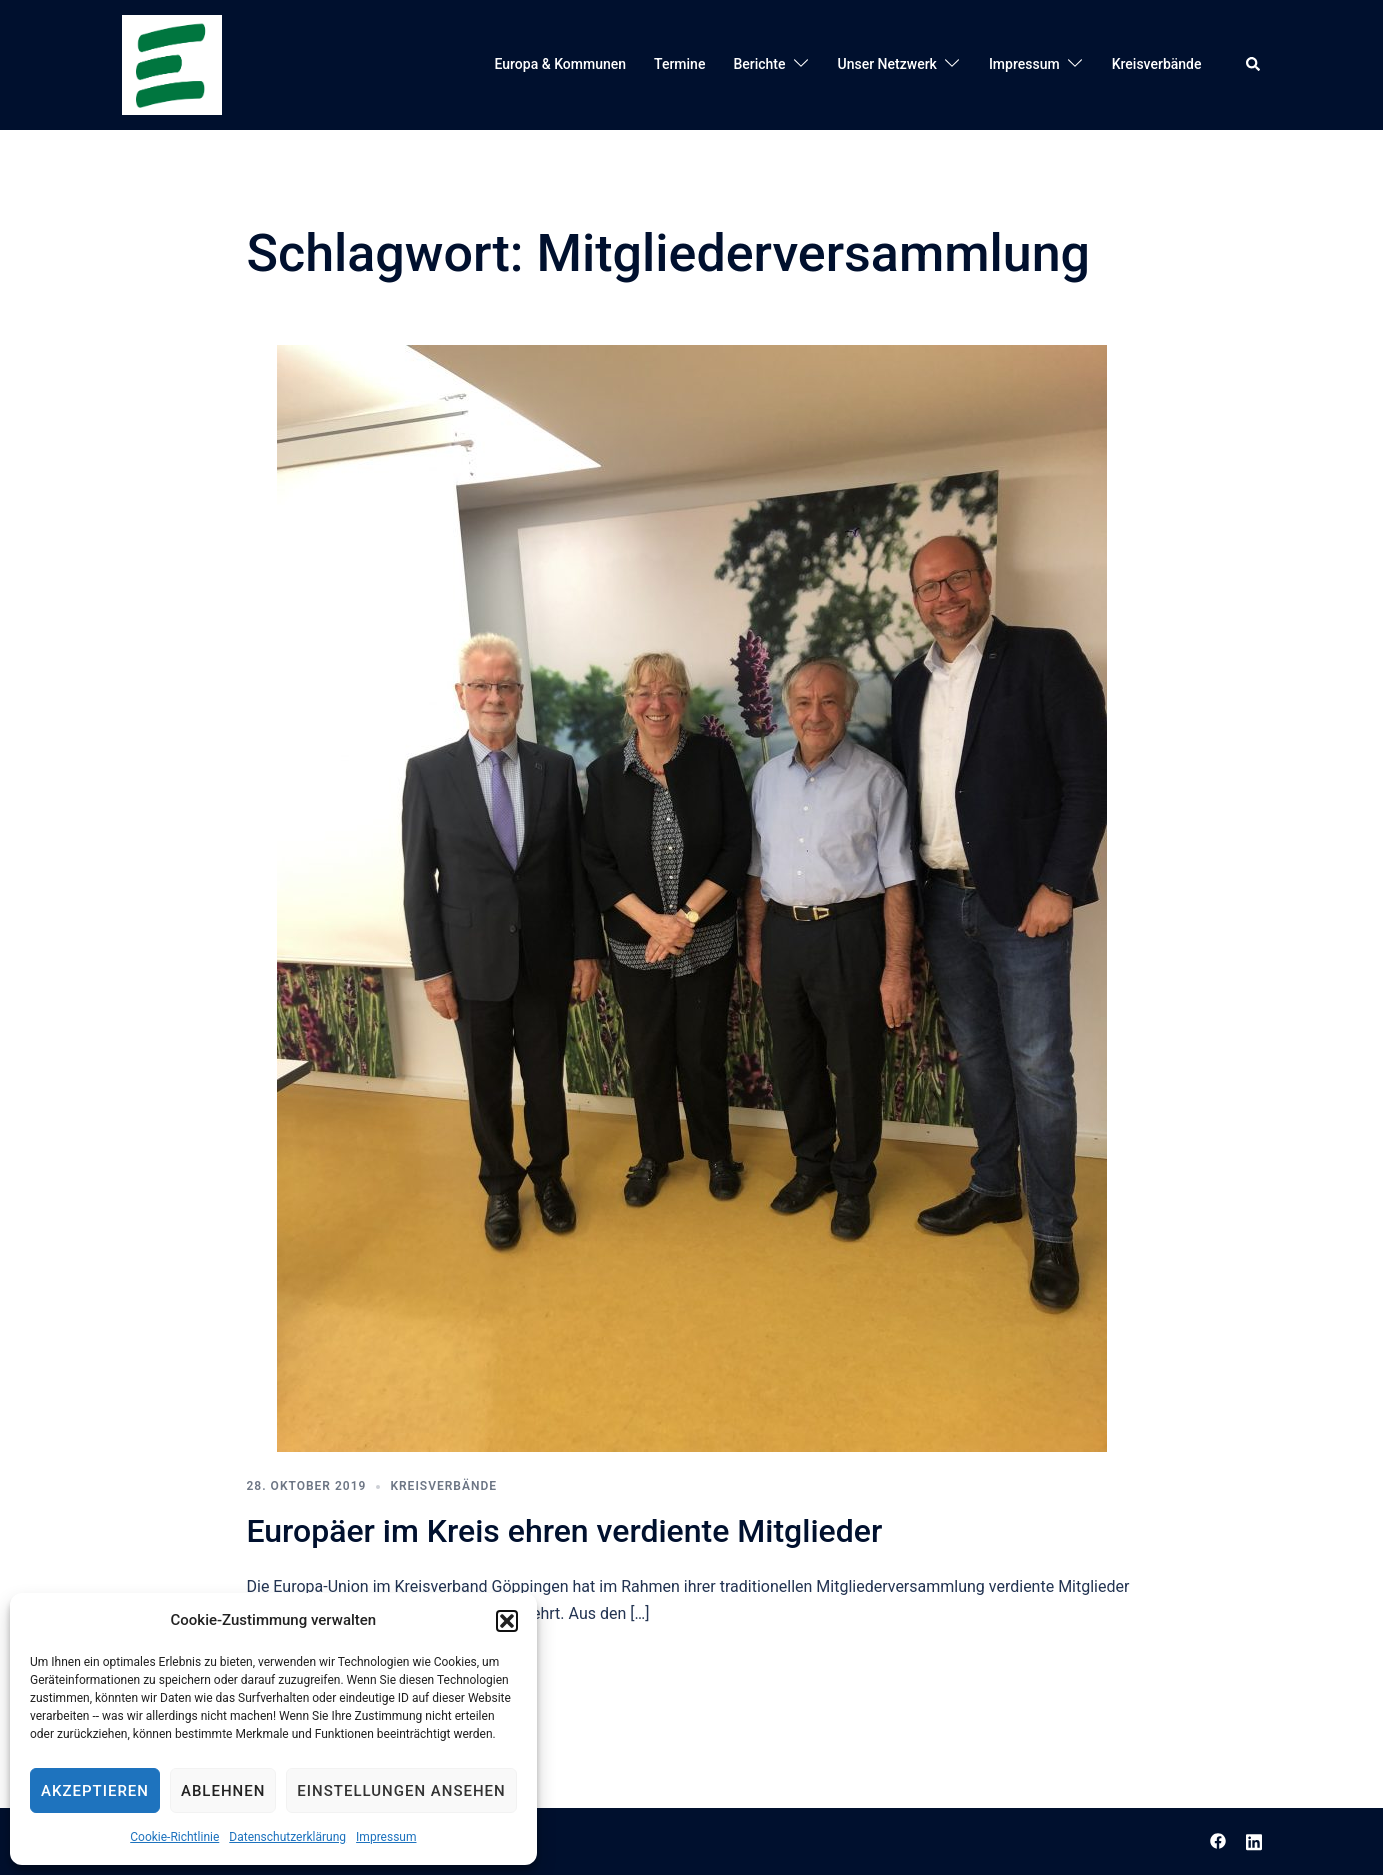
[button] (507, 1621)
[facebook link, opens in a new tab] (1218, 1840)
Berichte (759, 64)
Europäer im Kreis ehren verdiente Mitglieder (565, 1531)
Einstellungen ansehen (401, 1791)
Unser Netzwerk (887, 64)
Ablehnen (223, 1791)
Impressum (386, 1837)
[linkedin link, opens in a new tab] (1254, 1840)
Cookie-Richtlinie (174, 1837)
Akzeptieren (95, 1791)
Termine (679, 64)
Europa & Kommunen (561, 64)
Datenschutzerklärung (287, 1837)
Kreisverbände (1157, 64)
